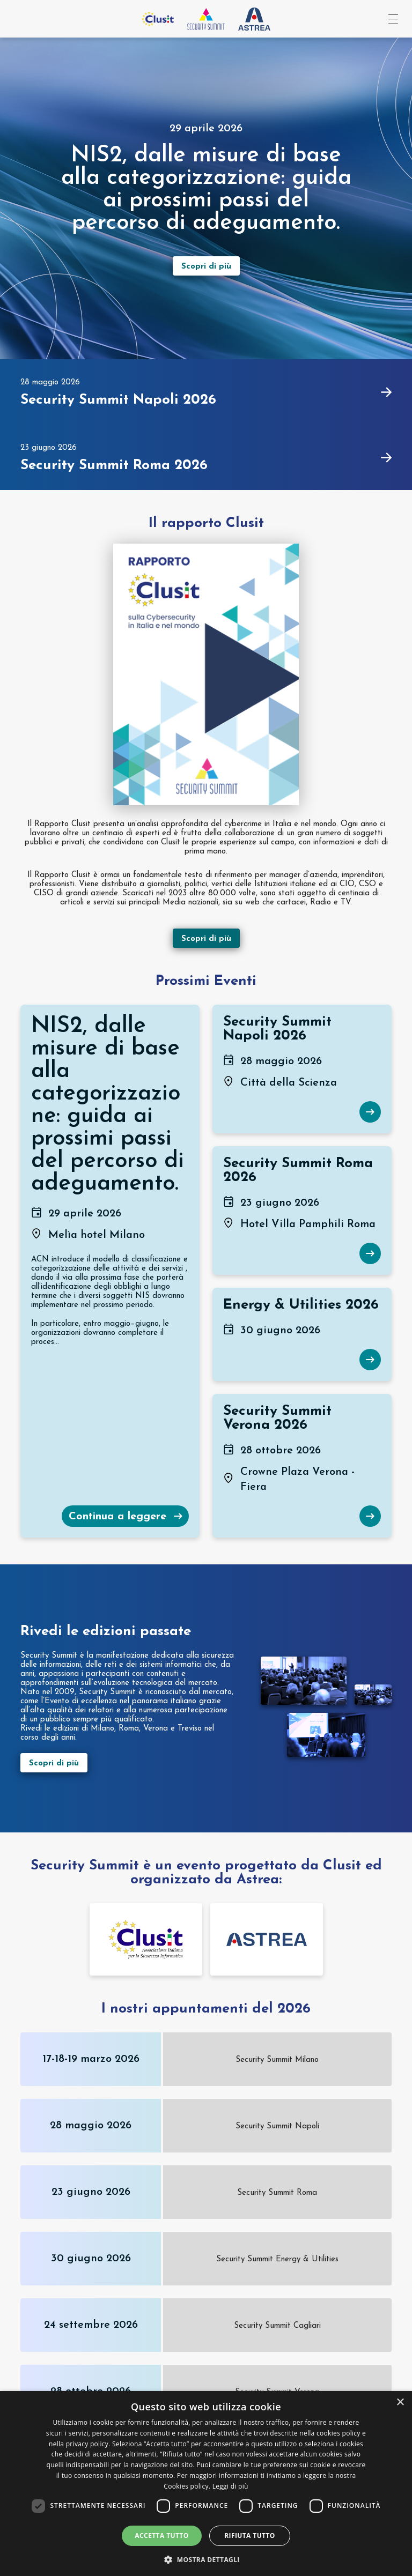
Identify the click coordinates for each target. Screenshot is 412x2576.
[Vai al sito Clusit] (158, 19)
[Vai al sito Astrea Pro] (254, 18)
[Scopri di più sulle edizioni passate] (127, 1762)
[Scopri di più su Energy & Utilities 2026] (370, 1359)
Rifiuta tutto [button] (249, 2535)
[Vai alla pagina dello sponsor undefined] (146, 1939)
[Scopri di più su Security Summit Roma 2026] (370, 1253)
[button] (206, 2558)
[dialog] (206, 2483)
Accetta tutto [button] (161, 2535)
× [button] (400, 2403)
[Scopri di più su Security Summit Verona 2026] (370, 1516)
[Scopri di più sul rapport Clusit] (206, 934)
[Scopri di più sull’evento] (206, 266)
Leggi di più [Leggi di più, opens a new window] (230, 2486)
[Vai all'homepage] (206, 19)
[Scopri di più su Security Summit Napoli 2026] (370, 1112)
